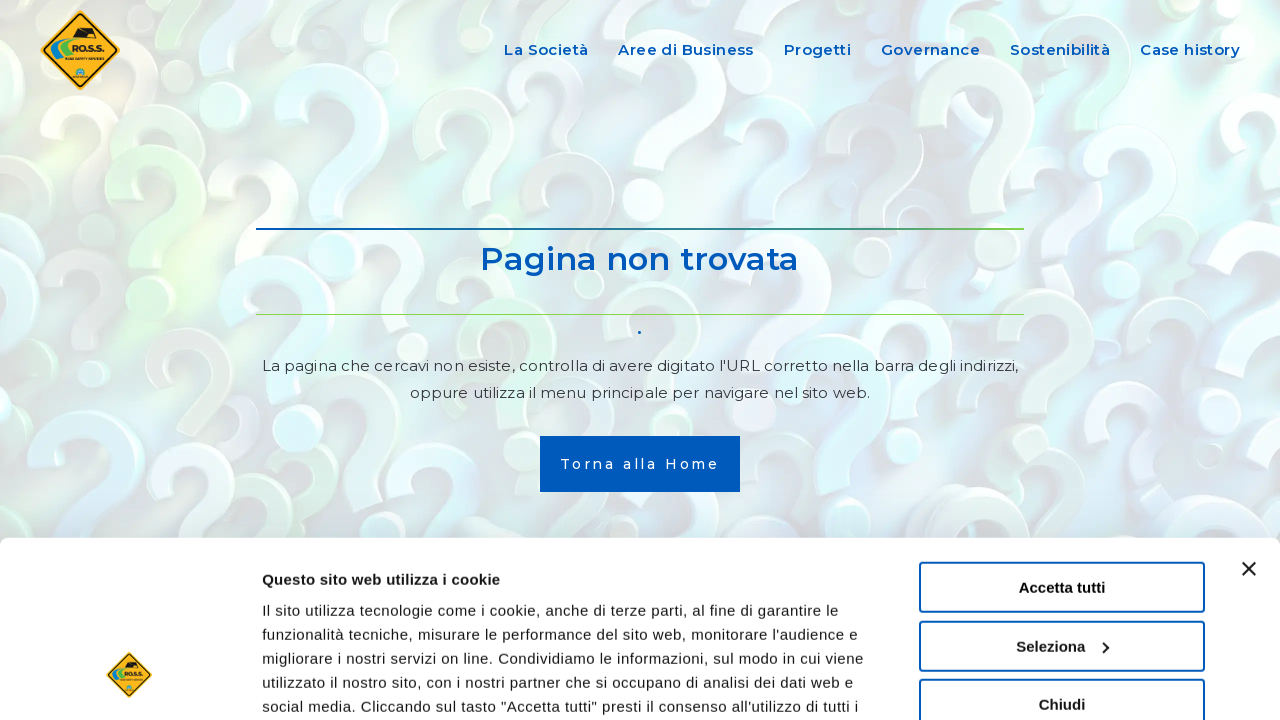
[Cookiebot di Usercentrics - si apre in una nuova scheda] (129, 681)
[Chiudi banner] (1249, 418)
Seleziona (1062, 495)
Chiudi (1062, 553)
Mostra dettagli (316, 680)
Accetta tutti (1062, 436)
